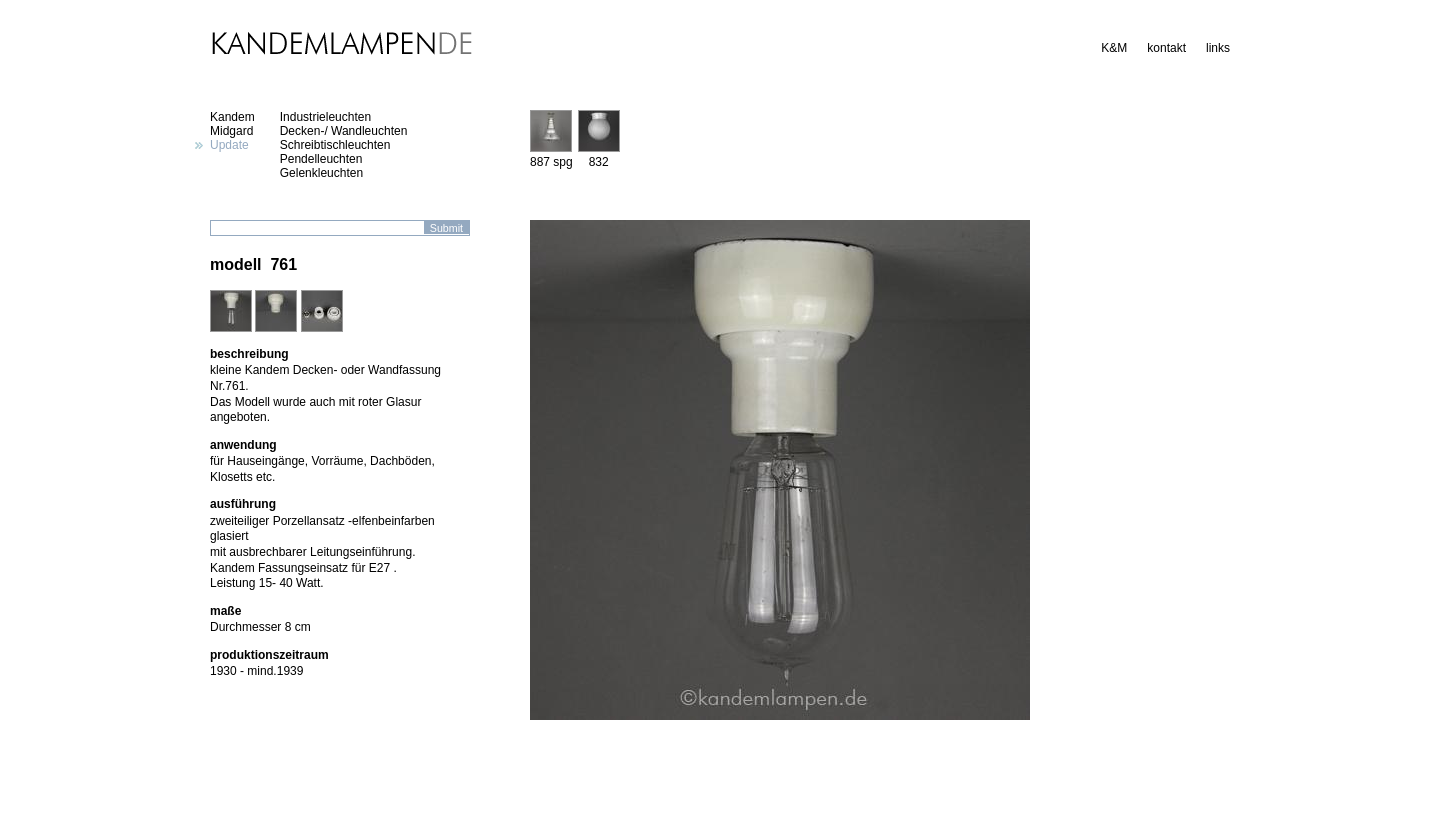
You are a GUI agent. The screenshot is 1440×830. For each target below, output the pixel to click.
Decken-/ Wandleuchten (344, 131)
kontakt (1166, 48)
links (1218, 48)
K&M (1114, 48)
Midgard (231, 131)
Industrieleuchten (325, 117)
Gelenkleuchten (321, 173)
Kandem (232, 117)
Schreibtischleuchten (335, 145)
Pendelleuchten (321, 159)
